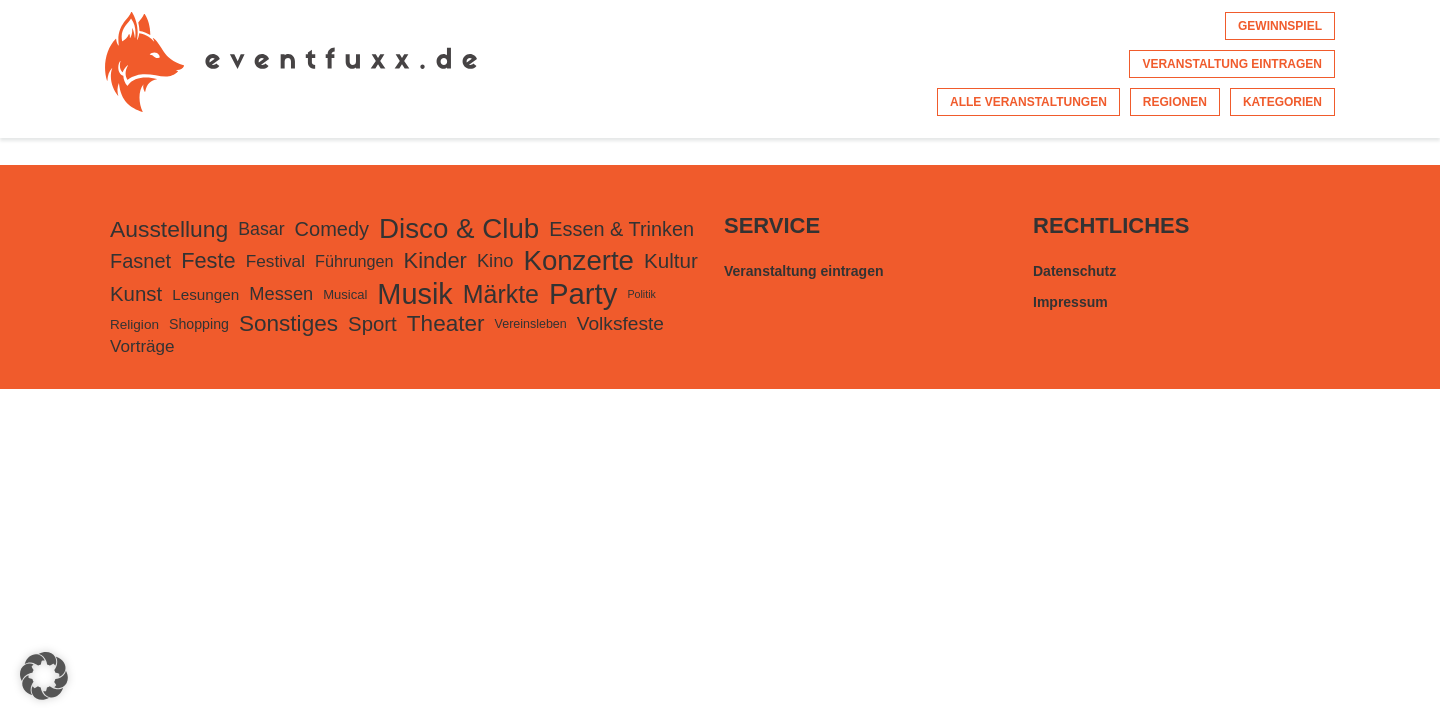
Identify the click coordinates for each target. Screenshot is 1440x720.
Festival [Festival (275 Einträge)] (275, 261)
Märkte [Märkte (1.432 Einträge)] (501, 294)
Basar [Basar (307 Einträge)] (261, 229)
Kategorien (1282, 102)
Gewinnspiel (1280, 26)
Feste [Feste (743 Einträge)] (208, 260)
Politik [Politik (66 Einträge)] (641, 294)
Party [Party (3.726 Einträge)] (583, 293)
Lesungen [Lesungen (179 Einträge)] (205, 294)
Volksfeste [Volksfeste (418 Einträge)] (620, 323)
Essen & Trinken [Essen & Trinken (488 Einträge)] (621, 229)
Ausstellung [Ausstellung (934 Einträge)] (169, 229)
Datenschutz (1074, 271)
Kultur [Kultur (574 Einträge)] (671, 260)
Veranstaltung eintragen (1232, 64)
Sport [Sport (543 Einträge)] (372, 324)
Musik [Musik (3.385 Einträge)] (414, 294)
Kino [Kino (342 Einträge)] (495, 260)
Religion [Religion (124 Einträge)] (134, 324)
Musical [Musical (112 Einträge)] (345, 294)
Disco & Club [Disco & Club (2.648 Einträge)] (459, 228)
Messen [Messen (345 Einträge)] (281, 293)
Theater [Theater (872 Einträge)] (446, 323)
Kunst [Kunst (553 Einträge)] (136, 294)
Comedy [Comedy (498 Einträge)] (332, 229)
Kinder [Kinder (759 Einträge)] (435, 260)
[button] (44, 676)
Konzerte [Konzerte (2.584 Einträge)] (578, 260)
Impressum (1070, 302)
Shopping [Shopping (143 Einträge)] (199, 324)
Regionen (1175, 102)
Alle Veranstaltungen (1028, 102)
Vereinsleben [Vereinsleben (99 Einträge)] (531, 324)
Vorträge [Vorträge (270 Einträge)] (142, 346)
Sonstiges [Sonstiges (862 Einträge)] (288, 323)
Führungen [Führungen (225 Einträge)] (354, 261)
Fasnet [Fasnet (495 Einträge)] (140, 261)
